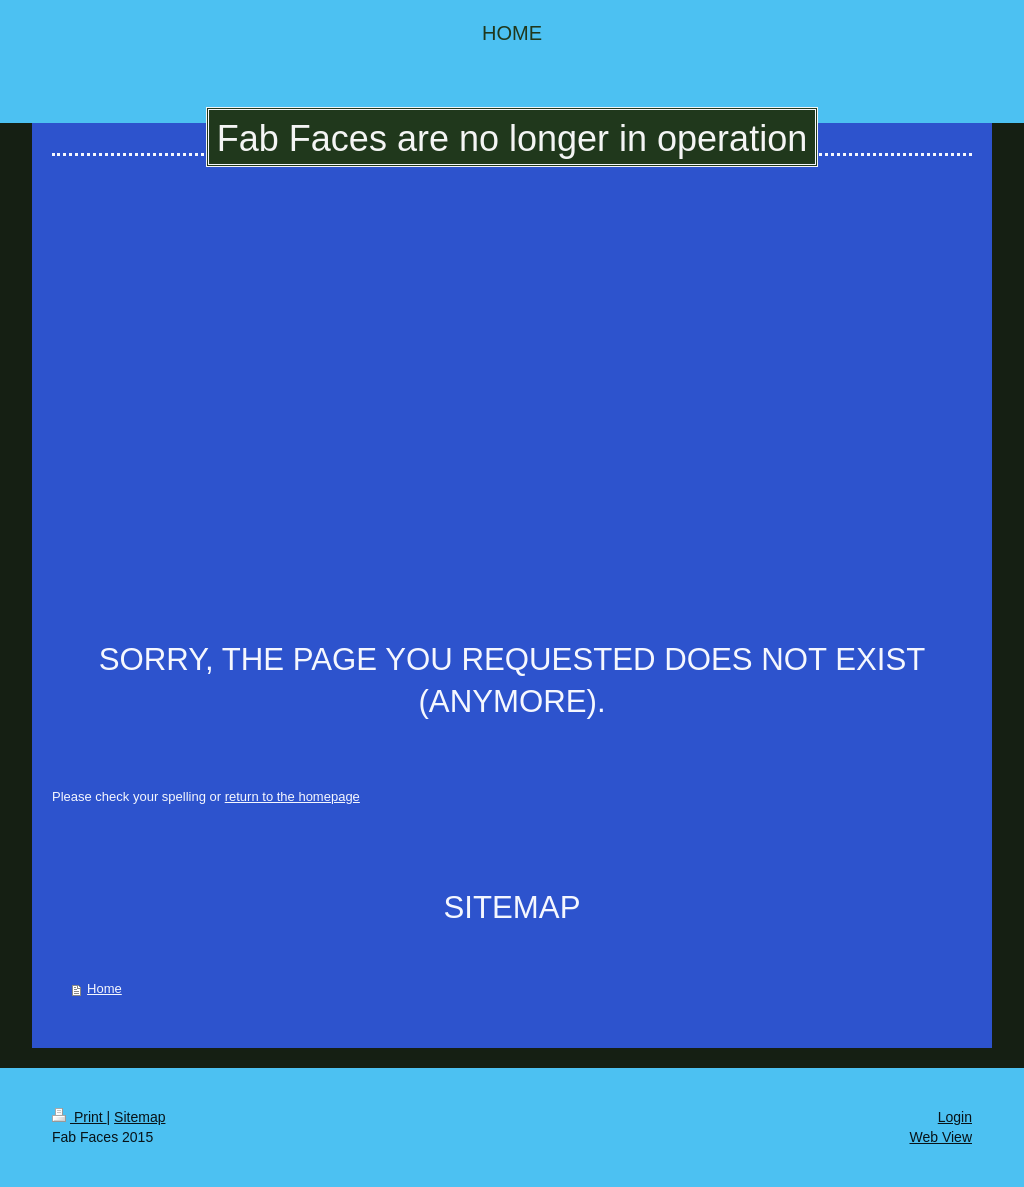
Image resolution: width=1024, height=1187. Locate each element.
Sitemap (139, 1117)
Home (104, 988)
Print (79, 1117)
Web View (940, 1137)
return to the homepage (292, 796)
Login (955, 1117)
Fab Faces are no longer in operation (512, 138)
